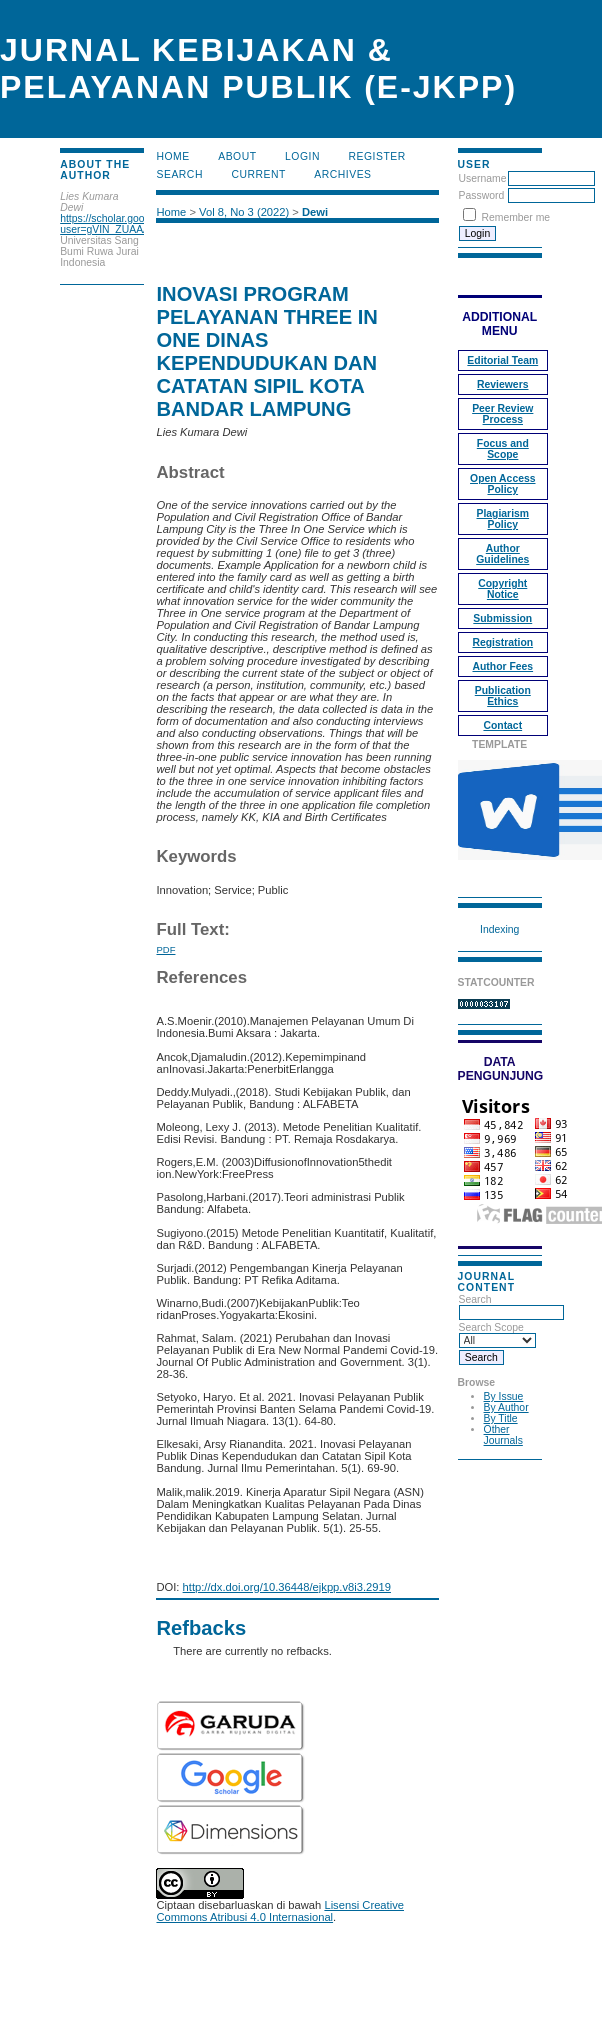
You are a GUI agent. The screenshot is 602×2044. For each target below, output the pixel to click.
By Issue (504, 1396)
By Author (506, 1407)
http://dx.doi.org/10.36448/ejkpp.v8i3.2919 (287, 1587)
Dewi (315, 212)
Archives (342, 174)
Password (482, 195)
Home (172, 156)
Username (483, 178)
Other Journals (503, 1435)
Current (258, 174)
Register (376, 156)
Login (302, 156)
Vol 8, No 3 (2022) (244, 212)
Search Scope (497, 1334)
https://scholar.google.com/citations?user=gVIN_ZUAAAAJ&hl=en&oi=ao (144, 224)
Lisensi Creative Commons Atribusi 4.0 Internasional (280, 1911)
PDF (165, 949)
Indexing (499, 929)
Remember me (515, 217)
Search (511, 1306)
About (237, 156)
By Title (501, 1418)
